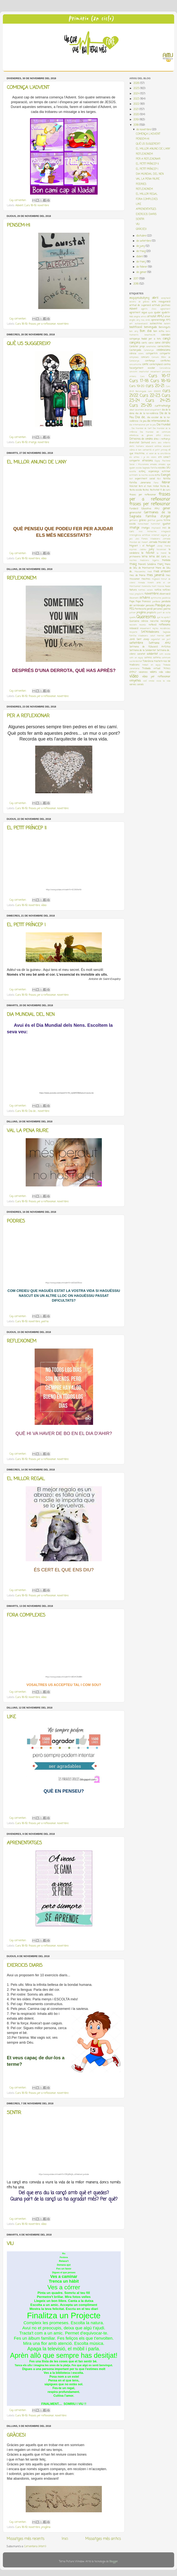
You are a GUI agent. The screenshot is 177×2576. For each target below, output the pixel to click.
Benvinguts (164, 327)
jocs (131, 538)
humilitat (155, 524)
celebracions (163, 350)
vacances (143, 672)
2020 (136, 115)
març (160, 564)
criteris (132, 376)
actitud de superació (140, 305)
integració (165, 531)
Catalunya (149, 350)
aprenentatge (158, 320)
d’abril (140, 257)
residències (165, 628)
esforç (142, 471)
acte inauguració (161, 301)
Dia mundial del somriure (155, 432)
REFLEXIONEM (21, 578)
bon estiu (158, 331)
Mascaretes (140, 571)
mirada (141, 582)
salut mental (157, 635)
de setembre (144, 241)
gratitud (151, 520)
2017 (136, 279)
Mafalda (166, 560)
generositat (135, 512)
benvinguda (150, 327)
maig (132, 564)
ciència (132, 353)
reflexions (164, 625)
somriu (157, 657)
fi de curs (165, 490)
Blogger (113, 2562)
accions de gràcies (139, 301)
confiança (150, 361)
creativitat (144, 371)
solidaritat (152, 654)
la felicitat (147, 553)
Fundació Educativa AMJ (144, 508)
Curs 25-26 (140, 405)
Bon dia (145, 331)
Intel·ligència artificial (139, 535)
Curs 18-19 (30, 206)
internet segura (159, 535)
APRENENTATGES (24, 1843)
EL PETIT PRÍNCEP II (26, 828)
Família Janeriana (140, 482)
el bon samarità (143, 449)
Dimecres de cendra (141, 439)
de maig (141, 251)
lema (145, 557)
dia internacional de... (158, 421)
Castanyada (135, 350)
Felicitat (133, 486)
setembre (136, 643)
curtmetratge (162, 406)
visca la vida (163, 680)
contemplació (156, 364)
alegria (137, 316)
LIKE (11, 1717)
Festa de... (165, 486)
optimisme (156, 598)
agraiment (165, 309)
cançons (134, 342)
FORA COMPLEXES (26, 1615)
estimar (166, 471)
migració (156, 579)
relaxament (145, 628)
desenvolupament (153, 409)
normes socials (145, 589)
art (130, 323)
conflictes (165, 361)
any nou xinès (143, 320)
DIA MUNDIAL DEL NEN (31, 1014)
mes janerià (155, 575)
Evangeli (165, 475)
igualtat (166, 524)
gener (166, 508)
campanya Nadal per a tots (145, 339)
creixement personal (160, 371)
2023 (136, 99)
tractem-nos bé (162, 661)
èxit (131, 478)
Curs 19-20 (136, 386)
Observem (134, 598)
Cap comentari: (18, 200)
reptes (155, 628)
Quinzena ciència (138, 621)
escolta (132, 471)
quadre (132, 617)
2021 (136, 109)
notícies (166, 590)
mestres (145, 579)
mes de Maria (137, 575)
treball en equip (151, 664)
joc (169, 535)
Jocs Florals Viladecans (147, 538)
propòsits (151, 612)
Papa (131, 601)
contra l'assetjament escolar (149, 366)
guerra (159, 520)
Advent (19, 206)
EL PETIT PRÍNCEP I (26, 925)
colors (141, 353)
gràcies (142, 520)
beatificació (135, 327)
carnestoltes (164, 346)
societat (141, 654)
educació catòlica (154, 446)
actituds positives (161, 305)
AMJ (160, 316)
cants (144, 343)
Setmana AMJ (159, 643)
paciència (166, 598)
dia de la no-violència (147, 413)
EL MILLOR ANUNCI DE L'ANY (36, 462)
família (166, 478)
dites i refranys (162, 439)
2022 (136, 104)
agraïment (134, 312)
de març (141, 262)
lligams (155, 560)
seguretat (155, 639)
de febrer (142, 267)
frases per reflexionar (41, 2416)
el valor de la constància (158, 453)
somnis (148, 657)
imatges (145, 528)
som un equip (136, 657)
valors (153, 672)
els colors (151, 457)
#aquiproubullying (139, 298)
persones (158, 609)
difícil (158, 435)
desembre (139, 409)
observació (164, 594)
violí (145, 680)
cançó (166, 338)
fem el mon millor (149, 486)
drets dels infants (160, 442)
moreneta (146, 586)
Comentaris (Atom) (35, 2547)
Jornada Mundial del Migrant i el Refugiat (149, 544)
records (142, 624)
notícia (158, 590)
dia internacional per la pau (142, 424)
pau (168, 606)
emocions (147, 461)
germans (133, 520)
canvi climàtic (162, 343)
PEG (131, 609)
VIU (10, 2243)
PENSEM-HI (18, 225)
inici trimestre (148, 531)
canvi (151, 343)
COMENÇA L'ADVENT (28, 87)
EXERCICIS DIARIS (24, 1965)
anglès (132, 320)
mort (154, 586)
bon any (133, 331)
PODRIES (16, 1221)
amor (167, 316)
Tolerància (148, 661)
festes (146, 490)
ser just (166, 639)
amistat (151, 317)
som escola (164, 654)
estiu (157, 475)
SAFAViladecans (150, 632)
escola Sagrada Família (146, 467)
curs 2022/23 (154, 391)
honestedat (143, 524)
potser (132, 612)
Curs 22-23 (150, 396)
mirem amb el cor (159, 582)
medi (150, 571)
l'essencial (161, 549)
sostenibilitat (135, 661)
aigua (144, 312)
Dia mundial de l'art (141, 428)
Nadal (167, 586)
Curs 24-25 (158, 401)
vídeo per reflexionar (156, 677)
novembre (43, 206)
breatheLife (150, 334)
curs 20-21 (155, 386)
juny (151, 549)
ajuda (150, 312)
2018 (136, 125)
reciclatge (165, 621)
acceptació (165, 298)
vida (161, 672)
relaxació (133, 628)
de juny (141, 246)
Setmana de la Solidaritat (142, 650)
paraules (150, 605)
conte (145, 364)
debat (131, 409)
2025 (136, 88)
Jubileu (143, 549)
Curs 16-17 (159, 376)
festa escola (135, 490)
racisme (154, 621)
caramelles (151, 346)
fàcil (159, 478)
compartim (152, 353)
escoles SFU (164, 468)
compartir (165, 353)
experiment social (145, 478)
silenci (132, 654)
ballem (167, 323)
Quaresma (146, 617)
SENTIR (14, 2112)
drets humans (136, 446)
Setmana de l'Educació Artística (149, 647)
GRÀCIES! (16, 2435)
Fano (156, 482)
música (160, 586)
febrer (166, 482)
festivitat (154, 490)
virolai (151, 680)
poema (45, 1322)
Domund (145, 442)
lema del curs (157, 557)
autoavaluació (141, 323)
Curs (142, 376)
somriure (166, 657)
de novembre (144, 130)
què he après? (163, 617)
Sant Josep (143, 639)
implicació (155, 528)
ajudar (157, 312)
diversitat (134, 442)
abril (155, 297)
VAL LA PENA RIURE (27, 1130)
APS (168, 320)
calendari (165, 335)
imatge (33, 442)
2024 (136, 94)
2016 (136, 284)
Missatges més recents (25, 2538)
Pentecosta (140, 609)
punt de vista (163, 612)
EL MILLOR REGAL (26, 1478)
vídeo (43, 559)
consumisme (135, 364)
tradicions (134, 665)
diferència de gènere (141, 435)
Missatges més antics (103, 2538)
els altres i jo (137, 457)
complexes (134, 357)
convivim (133, 371)
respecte (133, 632)
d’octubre (141, 236)
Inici (65, 2538)
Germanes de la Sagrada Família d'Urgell (149, 514)
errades (153, 464)
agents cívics (148, 309)
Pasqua (160, 605)
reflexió (152, 625)
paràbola (156, 601)
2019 (136, 120)
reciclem (133, 624)
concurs (145, 357)
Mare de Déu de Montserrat (149, 566)
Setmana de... (163, 650)
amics (144, 316)
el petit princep (160, 449)
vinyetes (135, 680)
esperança (154, 471)
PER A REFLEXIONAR (28, 715)
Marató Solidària (147, 564)
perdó (150, 609)
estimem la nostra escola (141, 475)
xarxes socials (136, 684)
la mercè (161, 553)
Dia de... (33, 1111)
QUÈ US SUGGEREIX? (28, 343)
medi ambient (162, 572)
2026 (136, 83)
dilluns (167, 435)
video (167, 672)
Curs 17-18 (139, 381)
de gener (141, 272)
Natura (133, 590)
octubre (145, 597)
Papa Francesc (143, 601)
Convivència (165, 368)
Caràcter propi (137, 346)
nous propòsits (136, 594)
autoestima (156, 323)
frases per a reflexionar (42, 324)
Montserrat (135, 586)
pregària (45, 2527)
